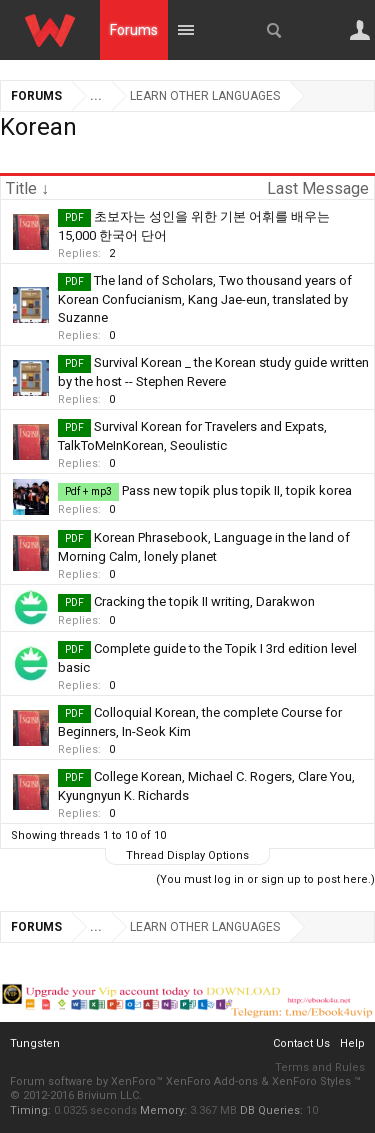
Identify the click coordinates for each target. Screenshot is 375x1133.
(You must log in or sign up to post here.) (265, 879)
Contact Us (301, 1043)
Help (352, 1043)
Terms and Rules (320, 1067)
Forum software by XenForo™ (88, 1081)
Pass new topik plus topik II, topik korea (237, 490)
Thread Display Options (187, 855)
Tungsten (35, 1043)
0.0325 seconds (95, 1110)
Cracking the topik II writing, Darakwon (204, 601)
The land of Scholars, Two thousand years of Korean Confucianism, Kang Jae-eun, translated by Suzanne (205, 299)
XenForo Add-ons (212, 1081)
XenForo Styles (311, 1081)
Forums (134, 30)
